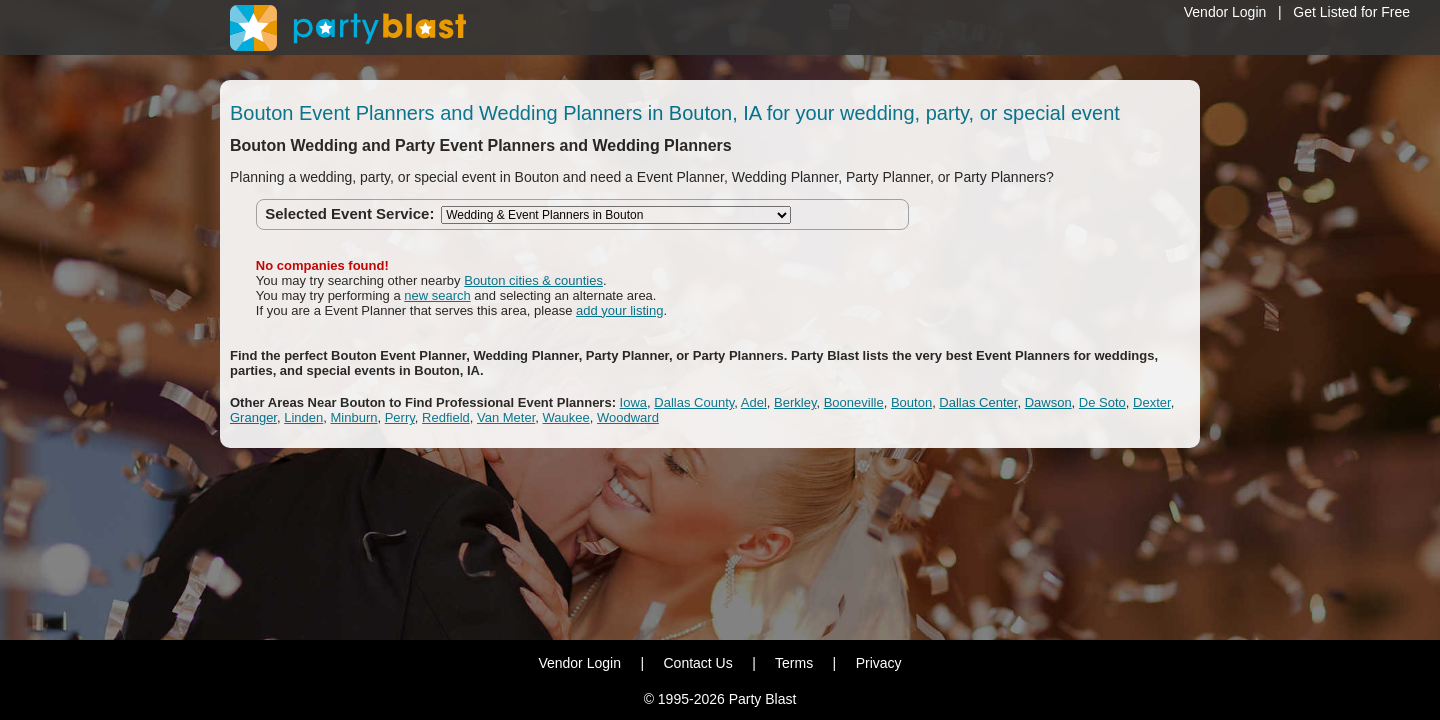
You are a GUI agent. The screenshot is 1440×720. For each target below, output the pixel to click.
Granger (253, 417)
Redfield (446, 417)
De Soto (1102, 402)
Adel (754, 402)
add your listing (619, 310)
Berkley (795, 402)
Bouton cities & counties (533, 280)
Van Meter (506, 417)
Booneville (854, 402)
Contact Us (697, 663)
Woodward (628, 417)
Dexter (1152, 402)
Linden (303, 417)
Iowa (633, 402)
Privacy (879, 663)
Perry (400, 417)
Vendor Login (1225, 12)
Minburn (354, 417)
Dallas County (694, 402)
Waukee (566, 417)
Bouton (911, 402)
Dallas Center (978, 402)
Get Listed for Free (1351, 12)
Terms (794, 663)
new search (437, 295)
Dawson (1048, 402)
